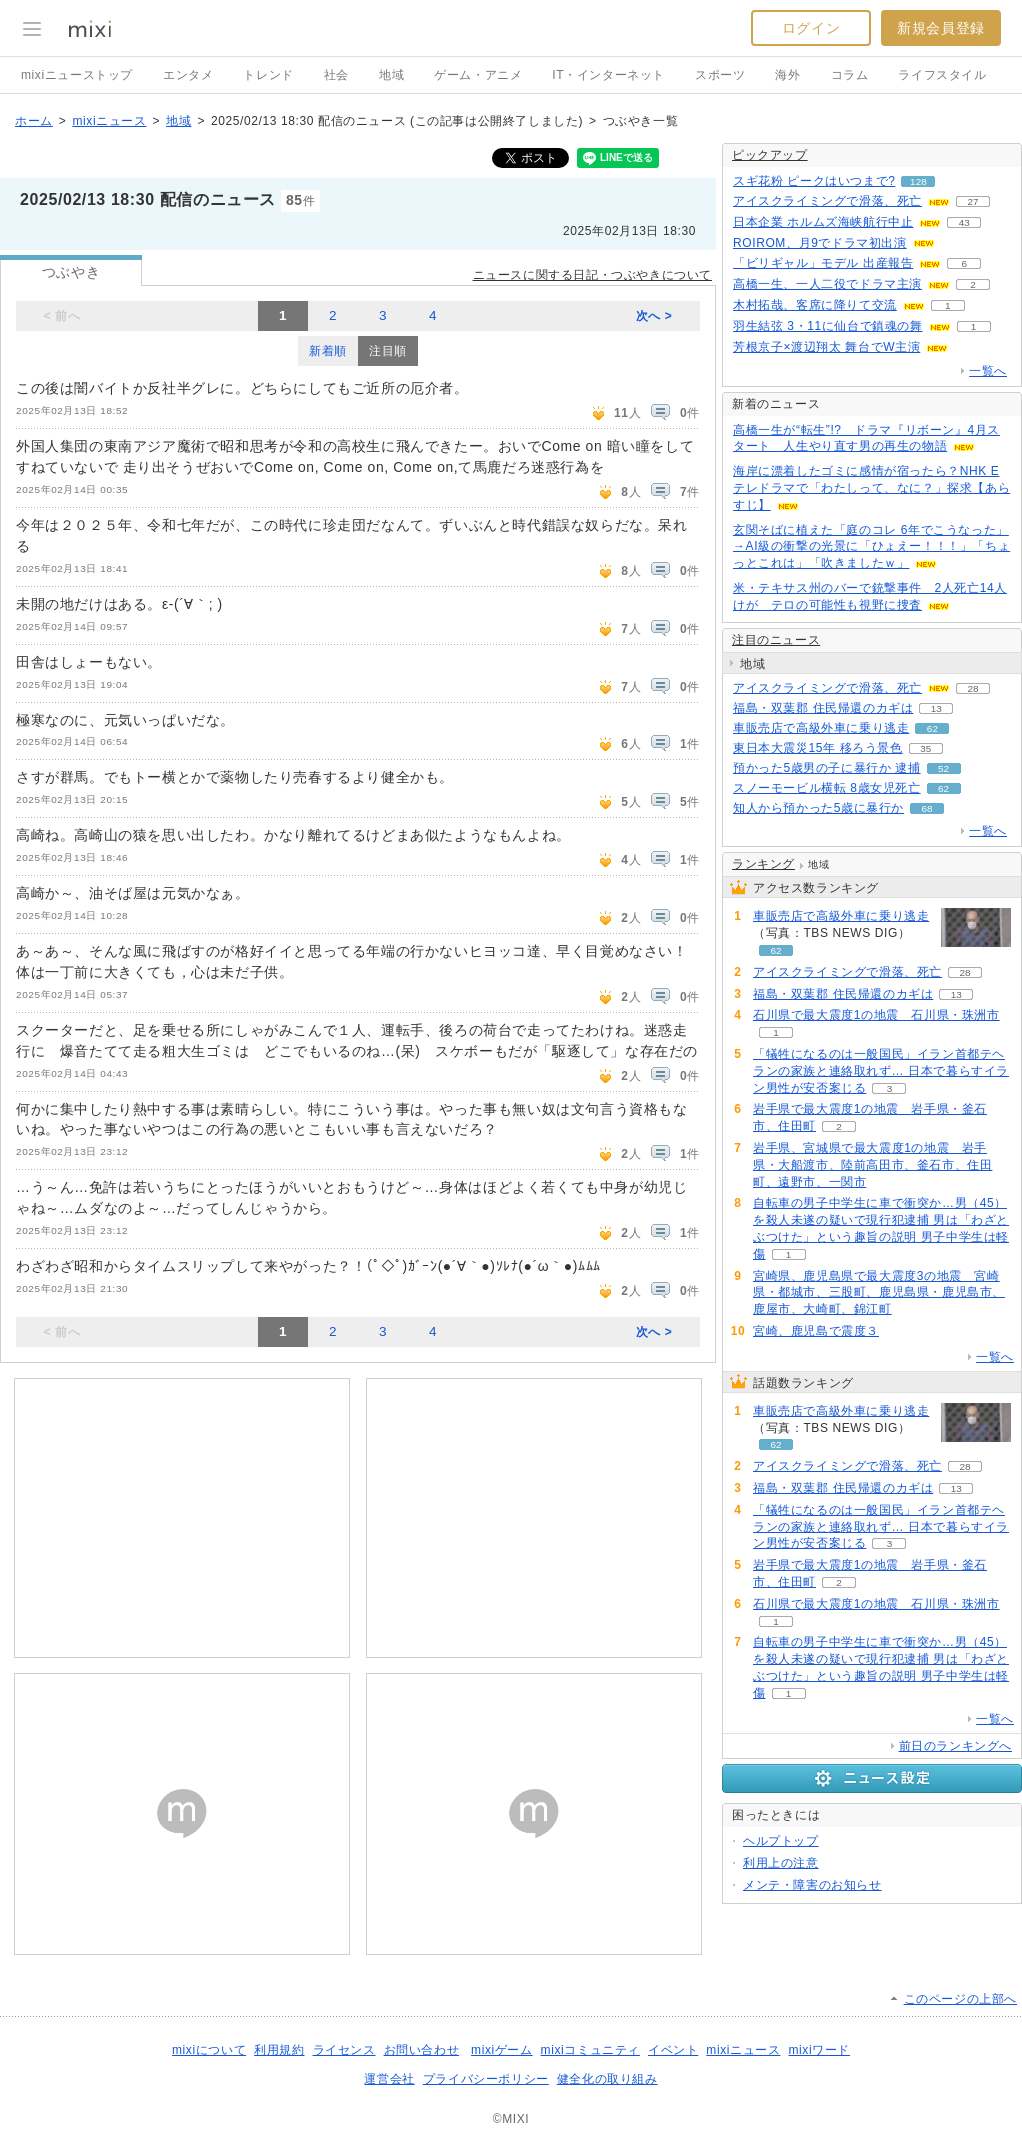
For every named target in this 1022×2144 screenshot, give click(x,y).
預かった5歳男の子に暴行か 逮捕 (827, 768)
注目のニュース (776, 640)
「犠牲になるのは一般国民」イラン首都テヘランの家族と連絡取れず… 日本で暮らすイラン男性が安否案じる (881, 1071)
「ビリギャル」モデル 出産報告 (823, 263)
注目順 (388, 351)
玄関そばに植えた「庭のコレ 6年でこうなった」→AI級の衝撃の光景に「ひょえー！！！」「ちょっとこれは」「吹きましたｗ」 (871, 547)
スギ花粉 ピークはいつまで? (814, 181)
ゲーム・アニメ (478, 75)
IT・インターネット (608, 75)
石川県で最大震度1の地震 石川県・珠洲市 (876, 1015)
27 (972, 201)
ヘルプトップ (781, 1841)
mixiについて (209, 2050)
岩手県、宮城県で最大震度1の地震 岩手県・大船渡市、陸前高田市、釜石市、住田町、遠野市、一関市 (872, 1165)
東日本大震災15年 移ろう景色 (818, 748)
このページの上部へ (960, 1999)
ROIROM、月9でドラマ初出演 (820, 243)
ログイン (811, 28)
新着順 (328, 351)
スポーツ (720, 75)
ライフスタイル (942, 75)
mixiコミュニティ (590, 2050)
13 (936, 708)
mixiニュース (109, 121)
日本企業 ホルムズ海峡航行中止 (823, 222)
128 (918, 181)
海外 (787, 75)
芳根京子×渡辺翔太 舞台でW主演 (826, 347)
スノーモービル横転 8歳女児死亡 (827, 788)
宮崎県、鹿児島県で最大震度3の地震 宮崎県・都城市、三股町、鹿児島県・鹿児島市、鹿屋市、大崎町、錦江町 (879, 1293)
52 (943, 768)
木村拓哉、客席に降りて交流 (815, 305)
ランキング (763, 864)
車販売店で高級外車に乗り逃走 (821, 728)
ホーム (34, 121)
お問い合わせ (422, 2050)
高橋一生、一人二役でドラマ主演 (827, 284)
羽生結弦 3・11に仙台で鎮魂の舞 (828, 326)
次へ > (654, 316)
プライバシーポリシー (486, 2079)
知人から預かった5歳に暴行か (818, 808)
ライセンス (344, 2050)
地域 (391, 75)
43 (964, 222)
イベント (673, 2050)
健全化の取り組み (607, 2079)
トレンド (268, 75)
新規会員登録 (941, 28)
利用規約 (279, 2050)
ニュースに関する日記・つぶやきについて (592, 275)
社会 (336, 75)
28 (972, 688)
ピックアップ (770, 155)
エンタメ (188, 75)
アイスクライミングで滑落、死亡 (827, 201)
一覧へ (988, 371)
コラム (850, 75)
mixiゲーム (502, 2050)
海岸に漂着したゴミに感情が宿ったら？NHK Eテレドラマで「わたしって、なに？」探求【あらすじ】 (871, 488)
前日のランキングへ (955, 1746)
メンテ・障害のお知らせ (812, 1885)
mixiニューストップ (77, 75)
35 (925, 748)
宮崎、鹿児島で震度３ (816, 1331)
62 (932, 728)
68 (927, 808)
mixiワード (819, 2050)
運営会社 (389, 2079)
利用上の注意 (781, 1863)
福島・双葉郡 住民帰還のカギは (823, 708)
